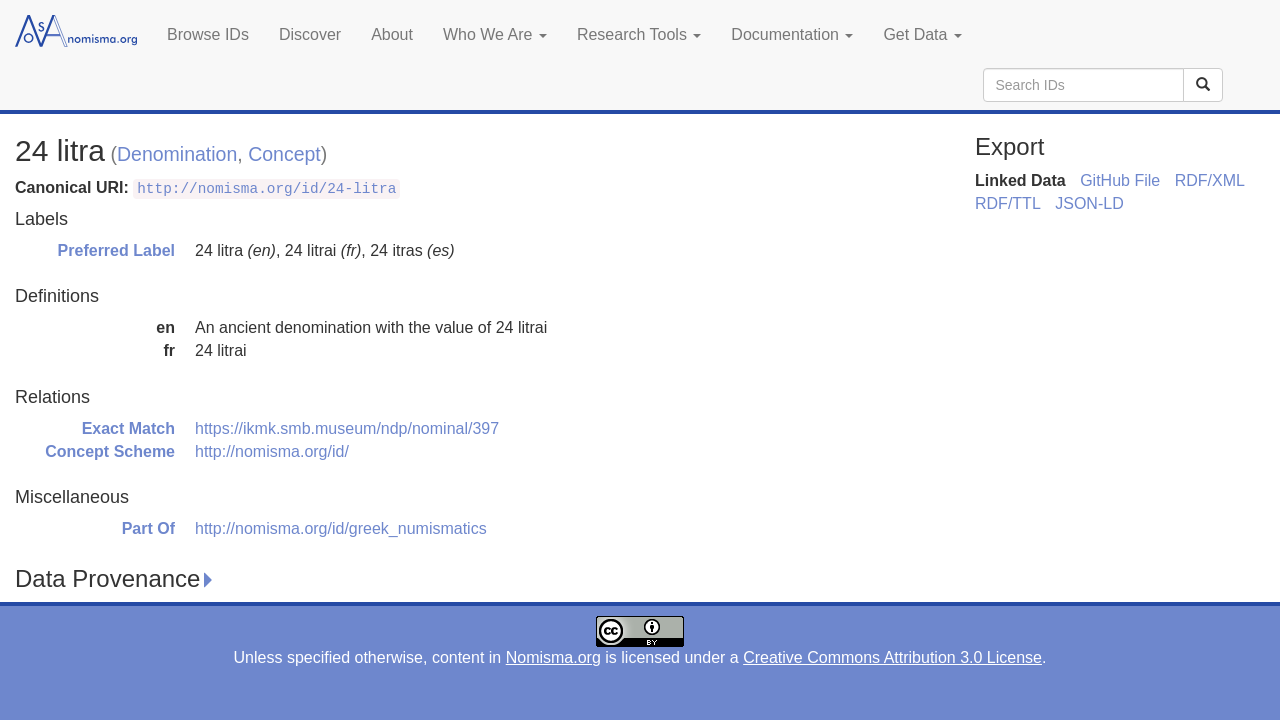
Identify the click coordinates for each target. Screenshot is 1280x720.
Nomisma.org (553, 657)
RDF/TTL (1008, 203)
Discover (310, 34)
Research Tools (639, 34)
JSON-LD (1089, 203)
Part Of (148, 528)
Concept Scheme (110, 451)
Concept (284, 154)
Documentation (792, 34)
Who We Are (495, 34)
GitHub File (1120, 180)
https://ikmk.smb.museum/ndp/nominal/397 (347, 428)
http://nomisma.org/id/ (272, 451)
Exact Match (128, 428)
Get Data (922, 34)
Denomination (177, 154)
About (392, 34)
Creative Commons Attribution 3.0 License (892, 657)
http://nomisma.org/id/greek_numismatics (341, 528)
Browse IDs (208, 34)
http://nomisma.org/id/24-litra (266, 189)
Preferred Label (116, 250)
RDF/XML (1210, 180)
